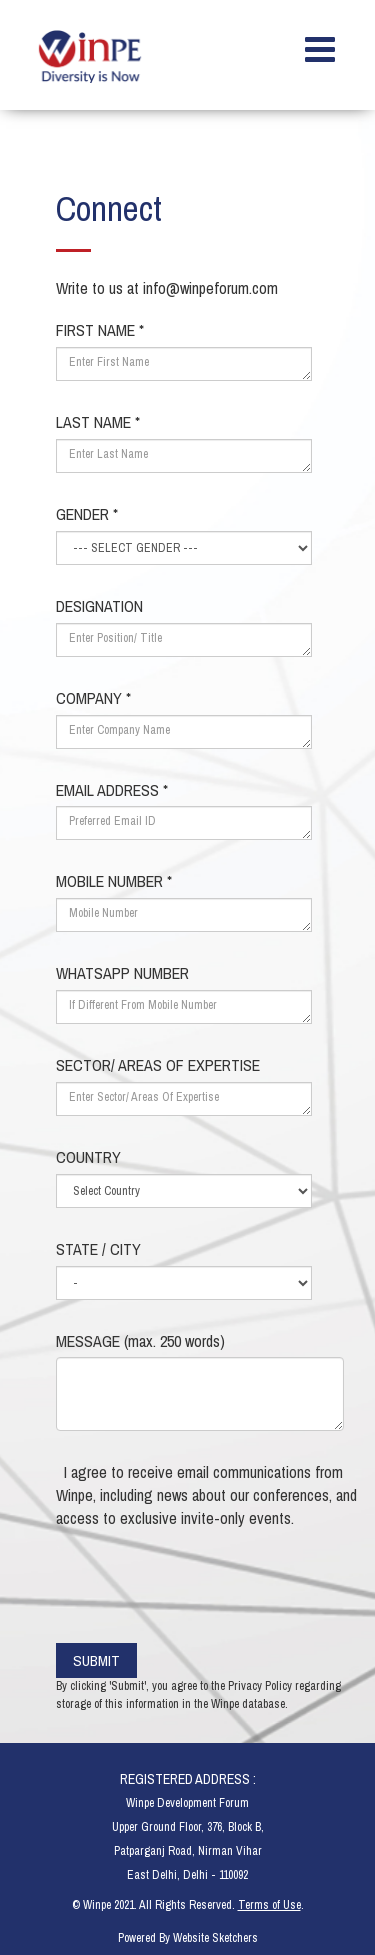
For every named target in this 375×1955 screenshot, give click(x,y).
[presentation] (213, 1584)
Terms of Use (269, 1905)
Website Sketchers (215, 1938)
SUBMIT (106, 1660)
